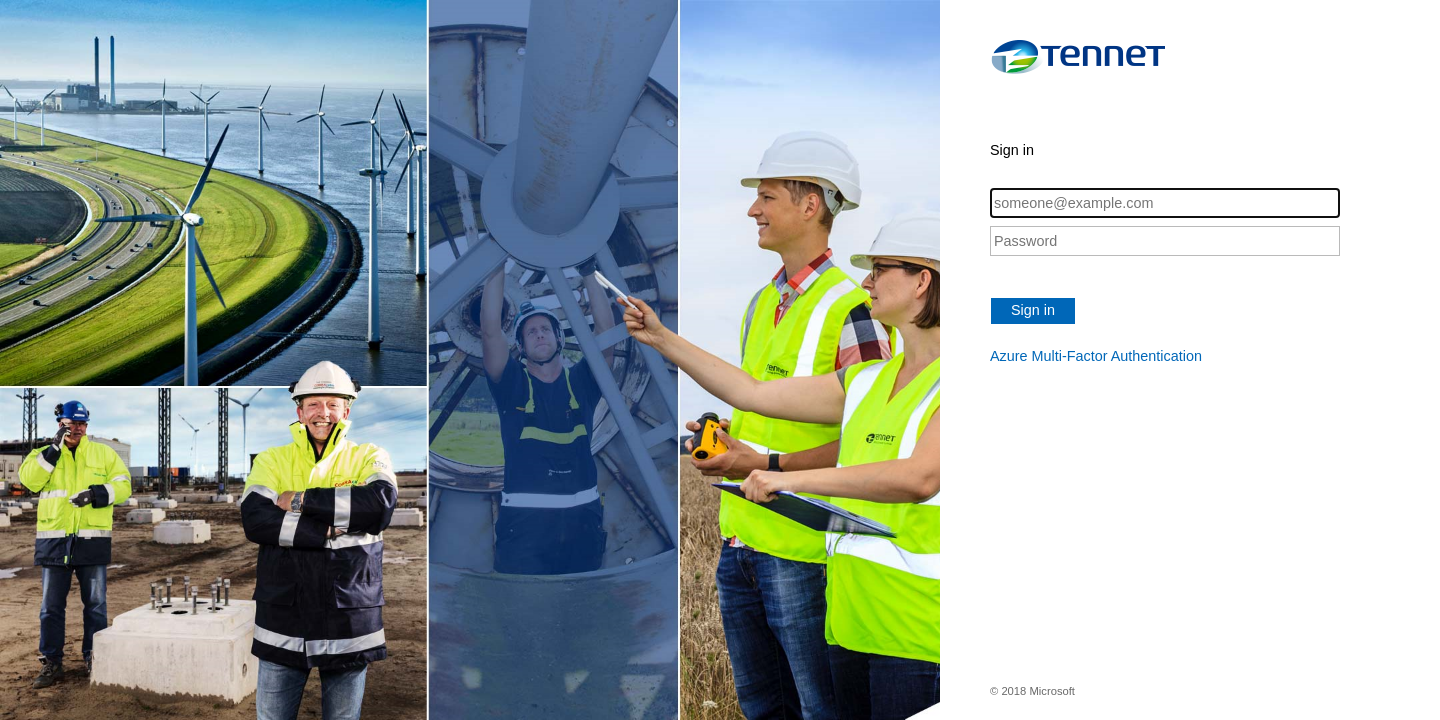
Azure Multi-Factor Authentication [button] (1096, 356)
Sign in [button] (1033, 310)
